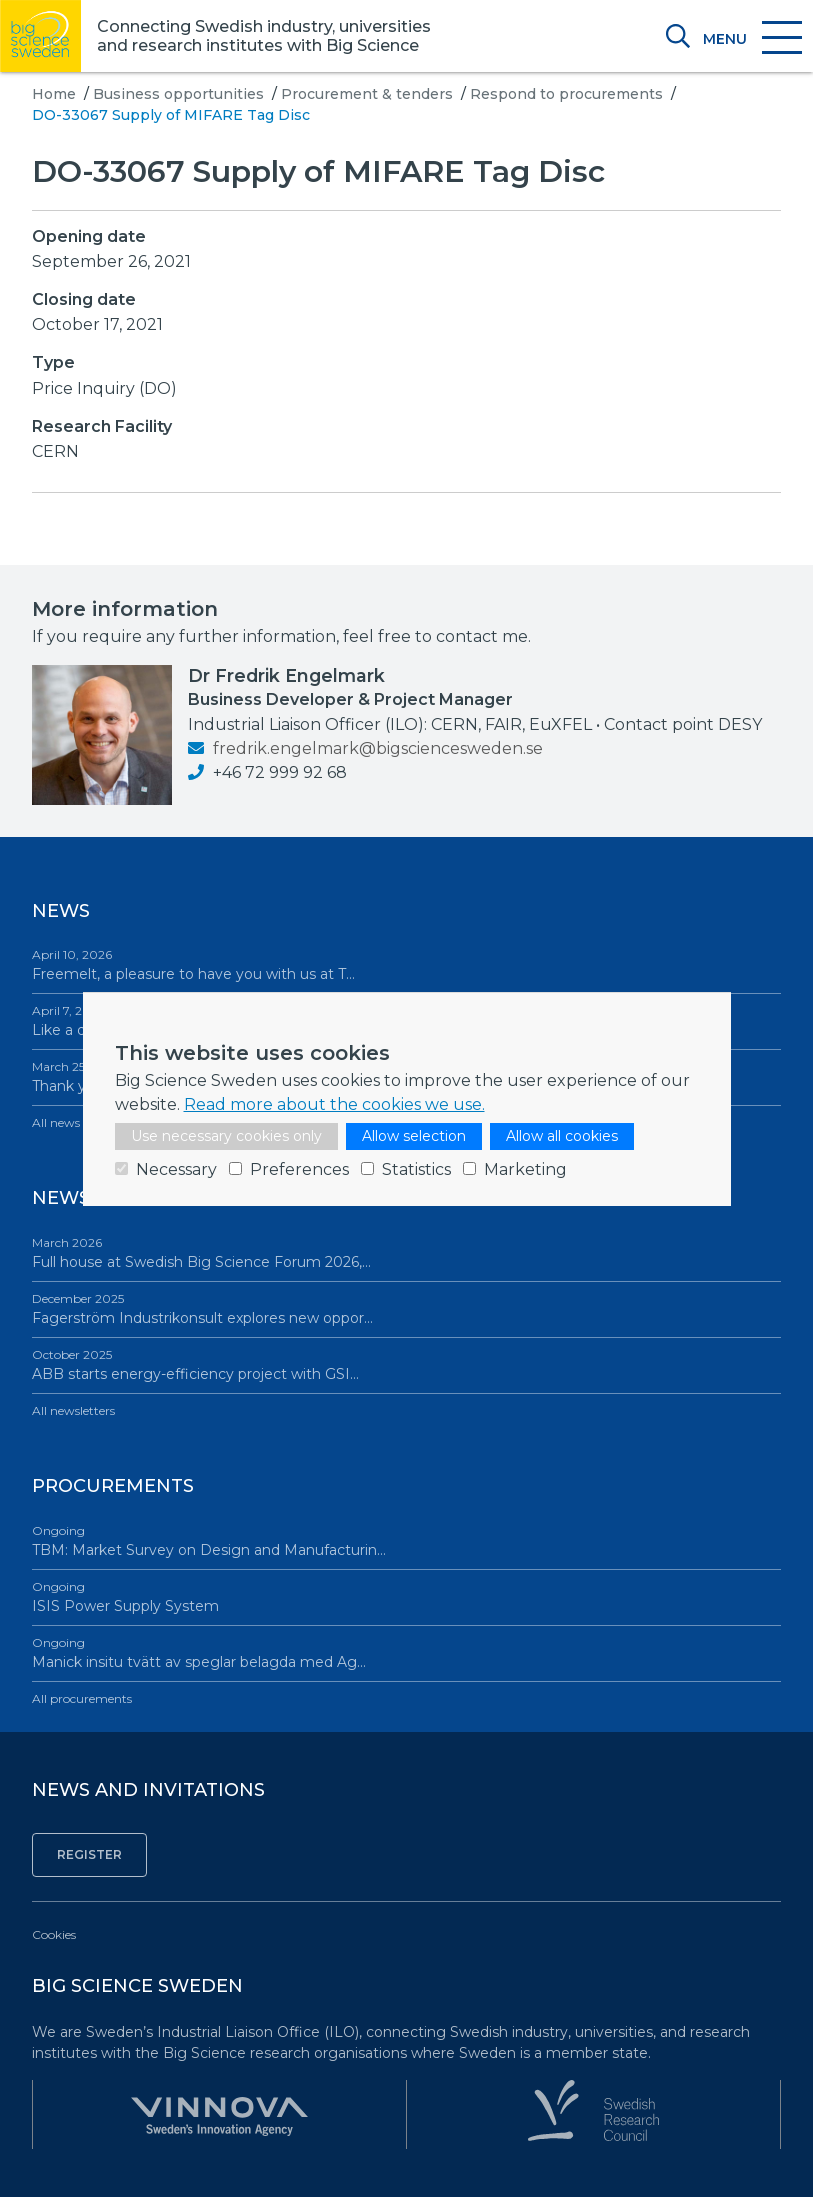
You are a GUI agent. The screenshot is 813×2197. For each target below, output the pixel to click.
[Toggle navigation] (751, 39)
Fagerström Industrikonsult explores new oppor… (406, 1308)
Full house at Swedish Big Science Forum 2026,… (406, 1252)
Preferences (299, 1169)
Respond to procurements (566, 94)
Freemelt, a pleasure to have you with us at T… (406, 964)
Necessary (176, 1169)
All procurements (82, 1698)
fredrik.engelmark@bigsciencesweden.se (365, 748)
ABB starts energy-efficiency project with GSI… (406, 1364)
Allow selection (414, 1136)
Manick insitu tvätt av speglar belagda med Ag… (406, 1652)
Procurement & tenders (367, 94)
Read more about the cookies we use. (334, 1104)
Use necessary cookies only (226, 1136)
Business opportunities (178, 94)
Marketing (525, 1169)
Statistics (416, 1169)
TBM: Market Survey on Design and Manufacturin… (406, 1540)
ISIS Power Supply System (406, 1596)
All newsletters (73, 1410)
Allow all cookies (562, 1136)
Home (54, 94)
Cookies (54, 1934)
